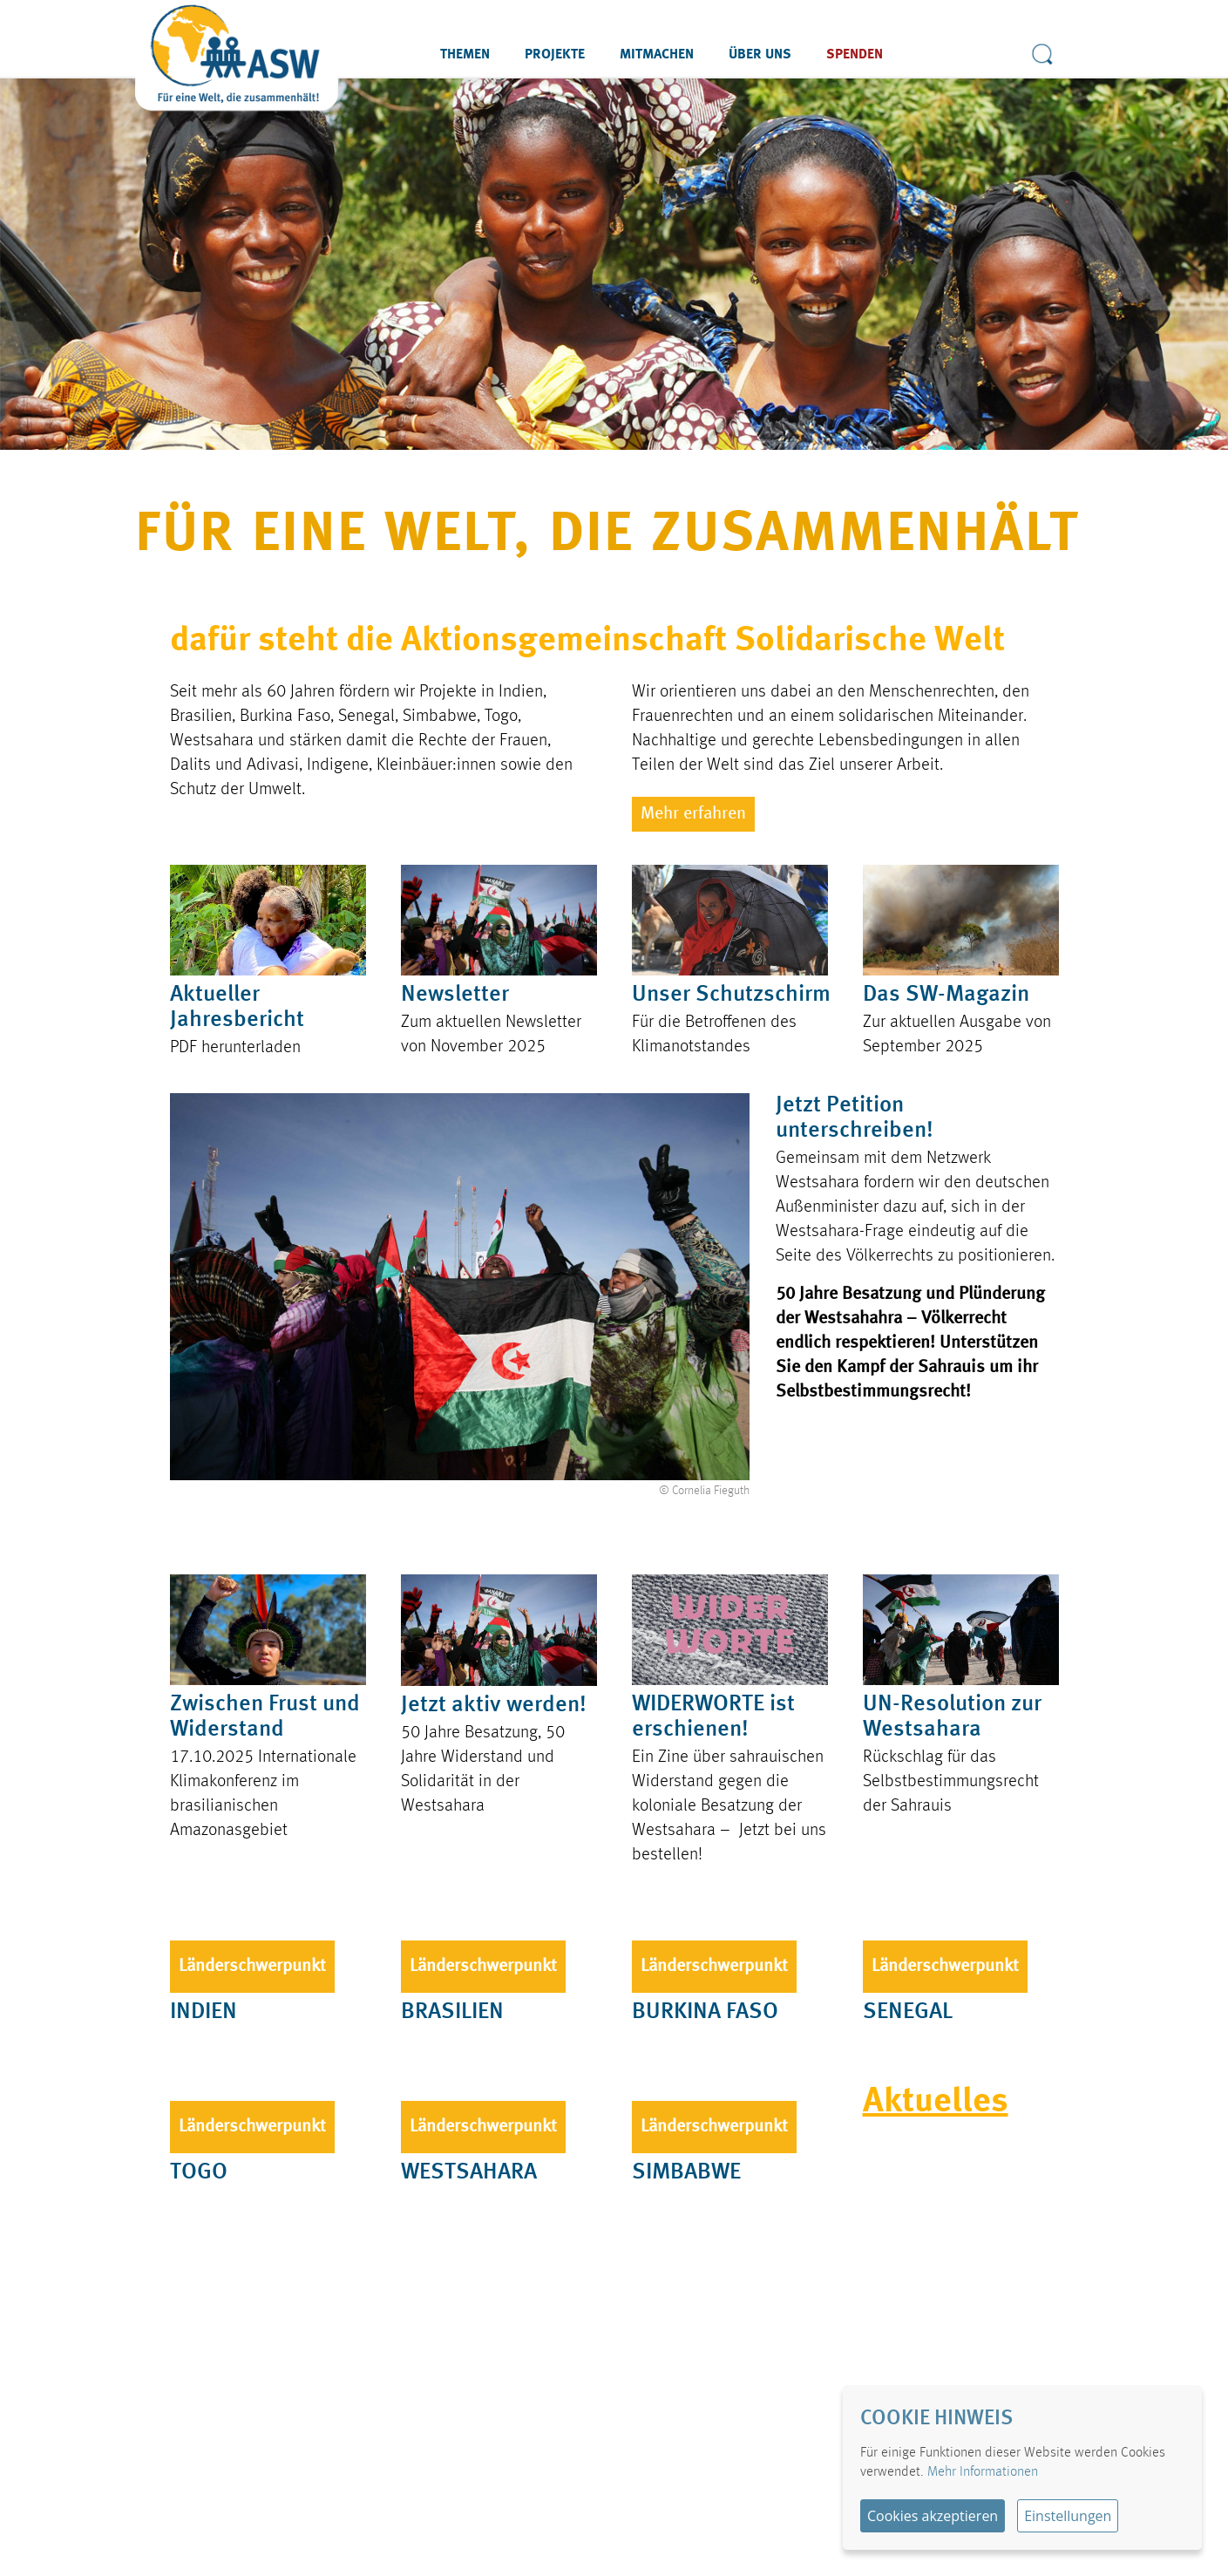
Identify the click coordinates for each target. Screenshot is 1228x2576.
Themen (465, 55)
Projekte (555, 55)
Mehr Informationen (982, 2472)
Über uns (760, 55)
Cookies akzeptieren (932, 2515)
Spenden (854, 55)
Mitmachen (657, 55)
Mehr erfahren (693, 814)
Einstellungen (1067, 2515)
